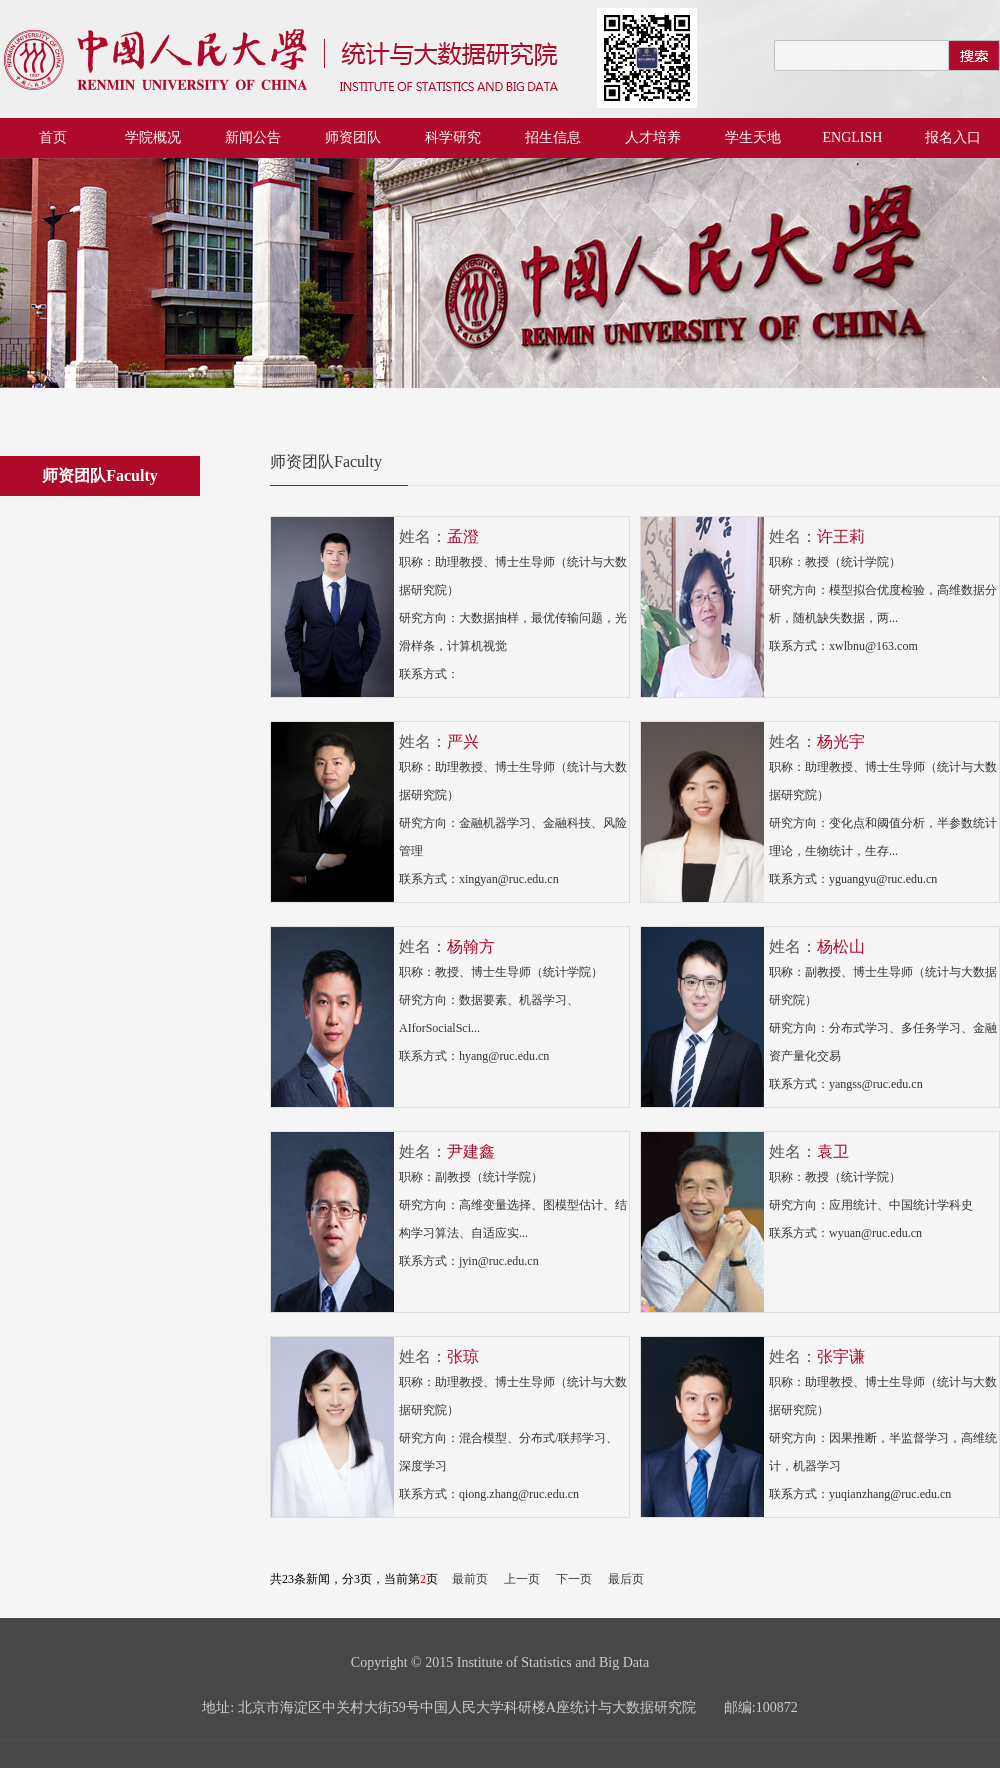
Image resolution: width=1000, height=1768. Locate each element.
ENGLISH (853, 137)
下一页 (574, 1579)
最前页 (470, 1579)
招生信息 (553, 137)
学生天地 (753, 137)
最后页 (626, 1579)
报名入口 (953, 137)
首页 (53, 137)
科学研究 (453, 137)
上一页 (522, 1579)
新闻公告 (253, 137)
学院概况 (153, 137)
